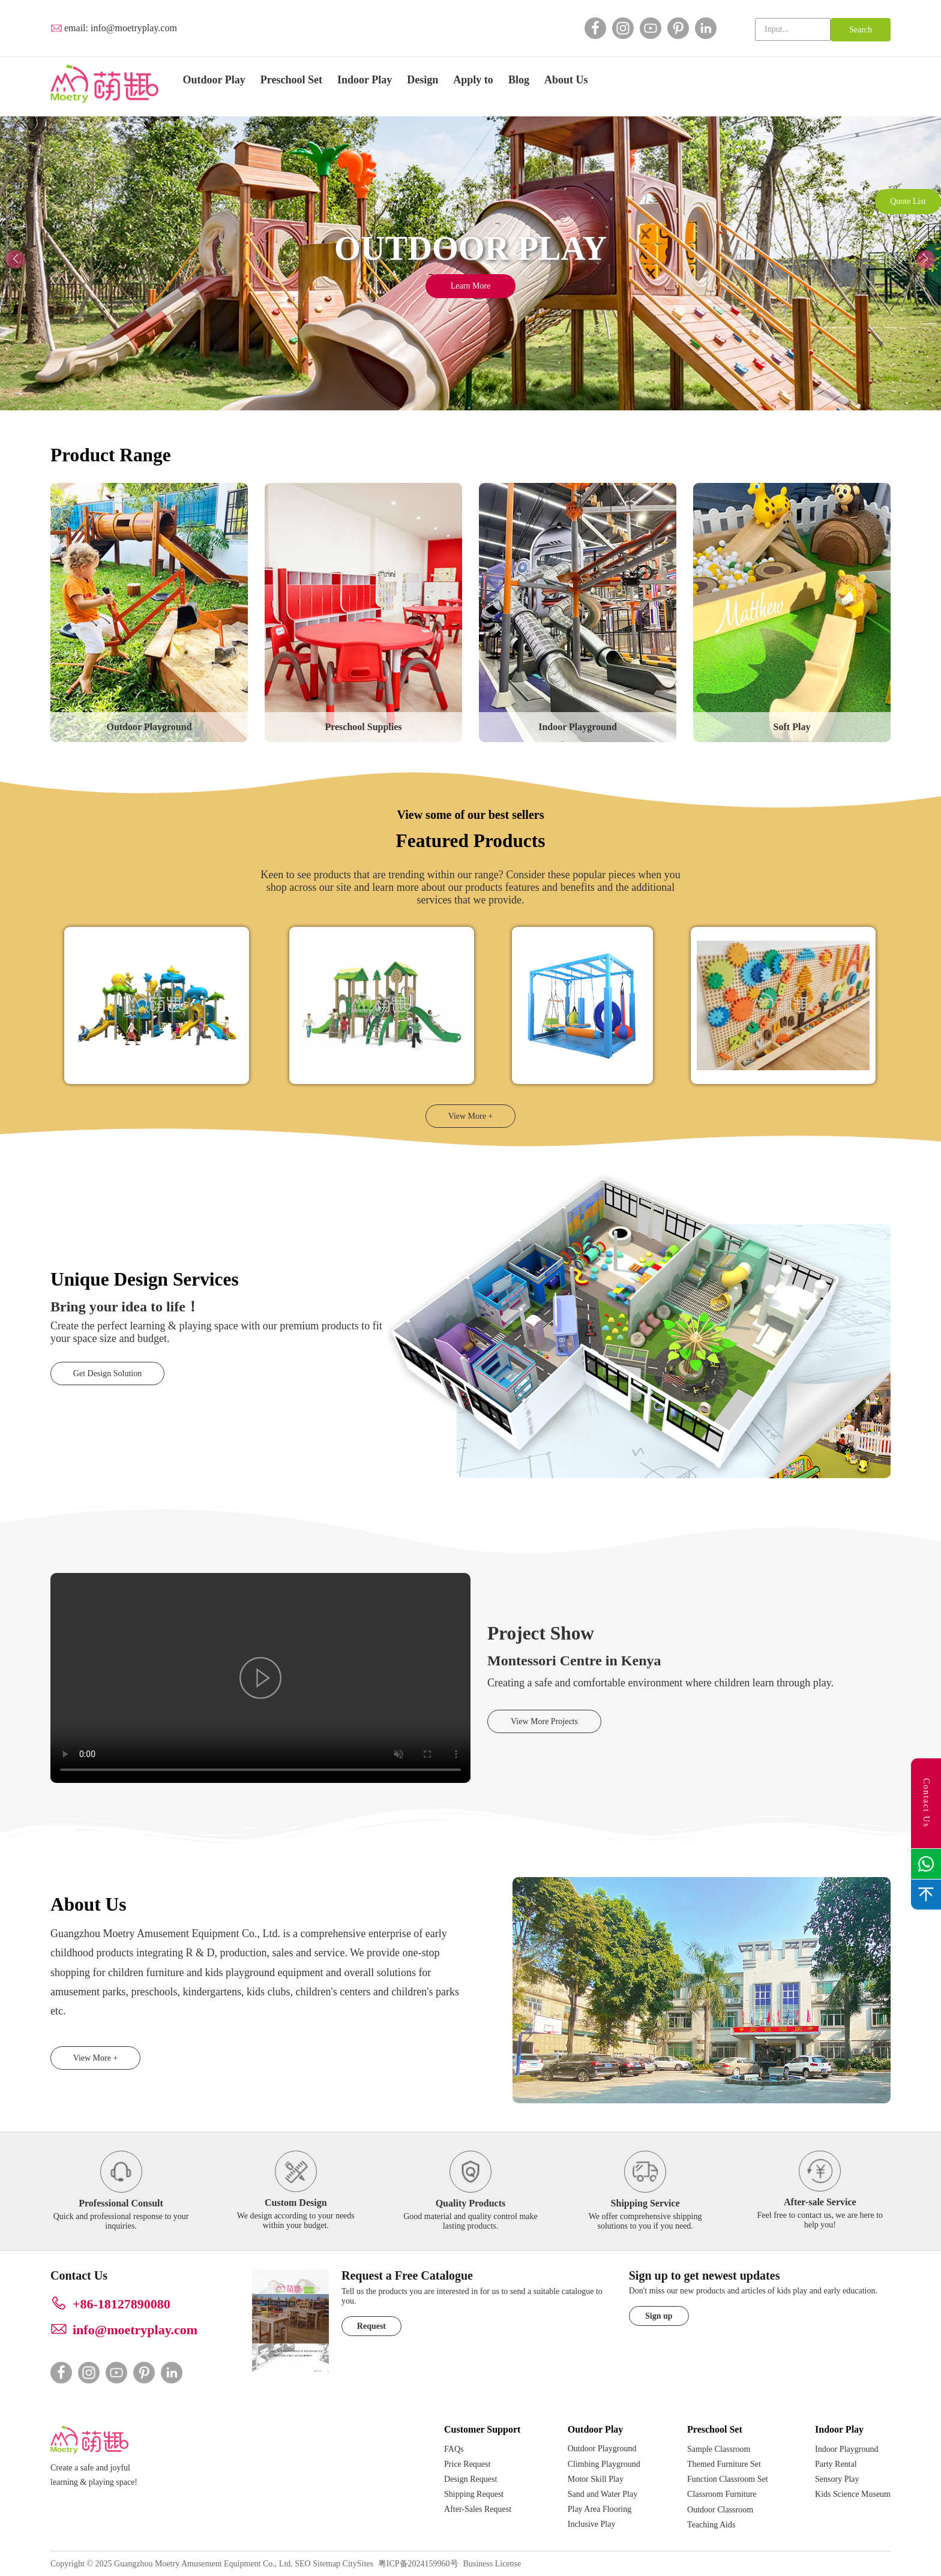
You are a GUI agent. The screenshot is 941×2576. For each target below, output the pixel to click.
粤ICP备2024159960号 (418, 2563)
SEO (302, 2563)
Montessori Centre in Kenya (574, 1660)
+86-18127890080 (121, 2303)
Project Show (540, 1633)
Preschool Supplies (363, 727)
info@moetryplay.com (134, 28)
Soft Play (792, 727)
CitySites (358, 2563)
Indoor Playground (577, 727)
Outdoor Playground (148, 727)
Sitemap (326, 2563)
